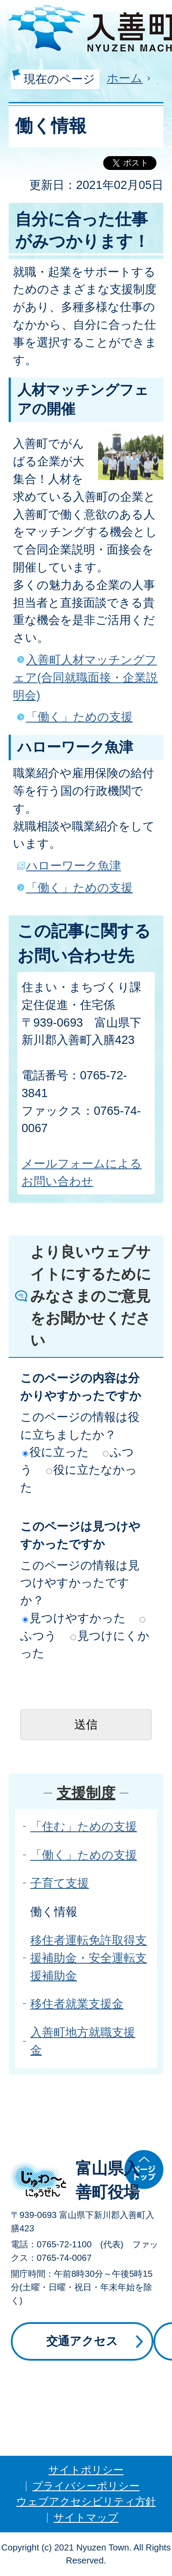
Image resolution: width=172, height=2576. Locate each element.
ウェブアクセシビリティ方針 (86, 2501)
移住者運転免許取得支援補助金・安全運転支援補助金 (88, 1957)
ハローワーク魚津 (73, 865)
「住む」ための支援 (83, 1826)
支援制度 (86, 1793)
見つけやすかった (74, 1618)
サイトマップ (86, 2517)
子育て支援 (59, 1883)
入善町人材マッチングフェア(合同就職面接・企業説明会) (85, 677)
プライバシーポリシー (86, 2486)
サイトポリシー (86, 2470)
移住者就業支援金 (77, 2003)
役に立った (55, 1452)
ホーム (125, 78)
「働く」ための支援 (79, 716)
